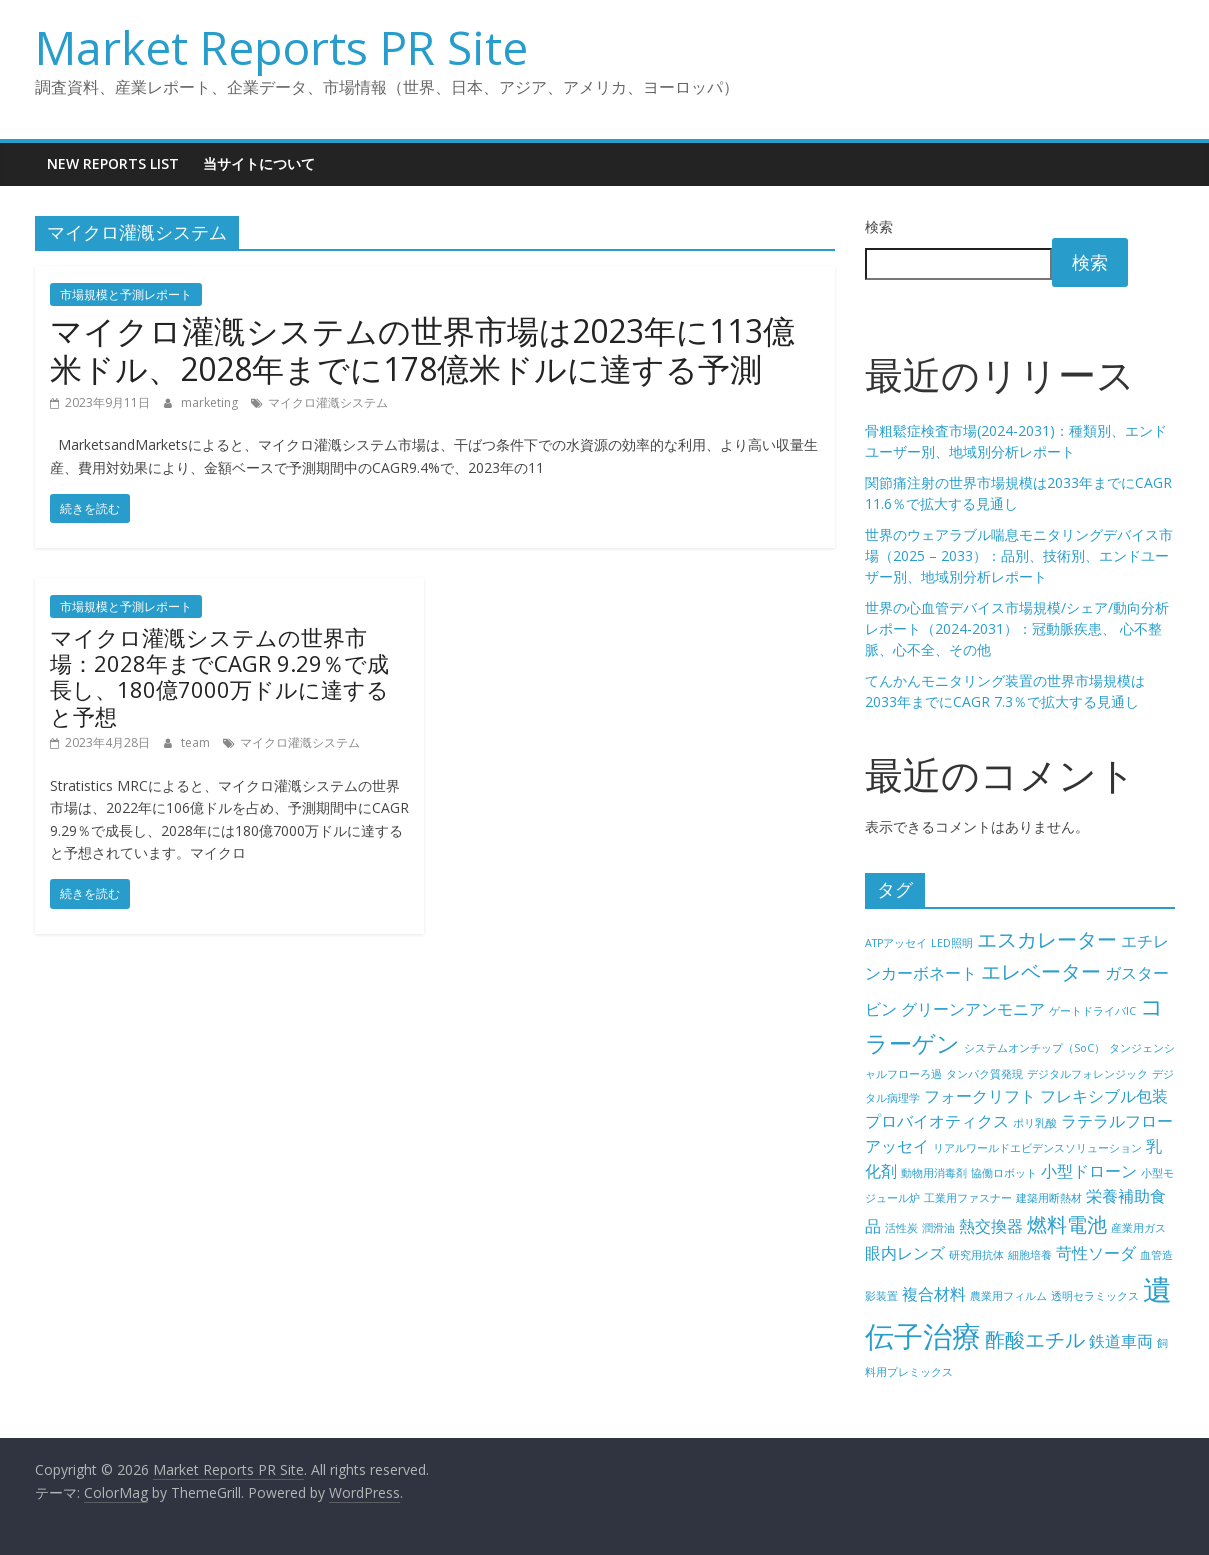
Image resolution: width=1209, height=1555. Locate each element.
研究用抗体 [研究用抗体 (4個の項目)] (976, 1255)
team (197, 742)
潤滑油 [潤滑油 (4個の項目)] (938, 1228)
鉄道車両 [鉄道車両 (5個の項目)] (1121, 1341)
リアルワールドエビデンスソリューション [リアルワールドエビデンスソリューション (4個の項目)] (1037, 1148)
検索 (879, 226)
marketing (211, 402)
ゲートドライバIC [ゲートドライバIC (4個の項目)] (1092, 1011)
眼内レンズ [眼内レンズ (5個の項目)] (905, 1253)
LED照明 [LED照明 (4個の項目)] (952, 943)
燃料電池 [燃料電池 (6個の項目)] (1067, 1224)
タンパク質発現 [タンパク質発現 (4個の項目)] (984, 1074)
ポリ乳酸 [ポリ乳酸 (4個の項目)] (1035, 1123)
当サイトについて (259, 163)
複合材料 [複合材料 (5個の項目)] (934, 1294)
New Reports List (113, 163)
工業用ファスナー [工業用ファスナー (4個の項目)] (968, 1198)
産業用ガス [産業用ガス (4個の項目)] (1138, 1228)
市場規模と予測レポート (126, 294)
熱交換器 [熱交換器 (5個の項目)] (991, 1226)
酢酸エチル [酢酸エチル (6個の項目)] (1035, 1339)
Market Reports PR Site (281, 47)
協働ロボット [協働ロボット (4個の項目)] (1004, 1173)
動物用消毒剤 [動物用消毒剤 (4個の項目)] (934, 1173)
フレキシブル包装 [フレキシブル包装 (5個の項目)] (1104, 1096)
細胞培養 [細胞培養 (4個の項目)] (1030, 1255)
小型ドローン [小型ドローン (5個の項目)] (1089, 1171)
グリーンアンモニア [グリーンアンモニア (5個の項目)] (973, 1009)
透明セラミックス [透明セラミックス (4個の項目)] (1095, 1296)
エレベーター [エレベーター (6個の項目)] (1041, 971)
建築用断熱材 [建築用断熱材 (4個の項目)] (1049, 1198)
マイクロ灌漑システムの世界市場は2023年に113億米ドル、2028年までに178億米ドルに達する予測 (422, 349)
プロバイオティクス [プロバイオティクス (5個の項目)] (937, 1121)
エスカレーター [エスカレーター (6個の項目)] (1047, 939)
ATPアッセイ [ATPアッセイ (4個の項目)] (896, 943)
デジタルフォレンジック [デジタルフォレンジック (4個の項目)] (1087, 1074)
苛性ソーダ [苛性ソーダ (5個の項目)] (1096, 1253)
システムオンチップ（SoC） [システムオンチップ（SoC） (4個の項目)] (1034, 1048)
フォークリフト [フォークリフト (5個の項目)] (980, 1096)
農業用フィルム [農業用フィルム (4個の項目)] (1008, 1296)
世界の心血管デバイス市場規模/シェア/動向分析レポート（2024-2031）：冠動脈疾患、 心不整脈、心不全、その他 (1017, 628)
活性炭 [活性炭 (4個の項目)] (901, 1228)
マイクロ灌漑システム (328, 402)
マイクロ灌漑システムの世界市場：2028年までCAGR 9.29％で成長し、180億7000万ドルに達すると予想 (219, 676)
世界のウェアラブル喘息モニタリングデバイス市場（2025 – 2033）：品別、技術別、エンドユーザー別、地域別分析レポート (1019, 555)
